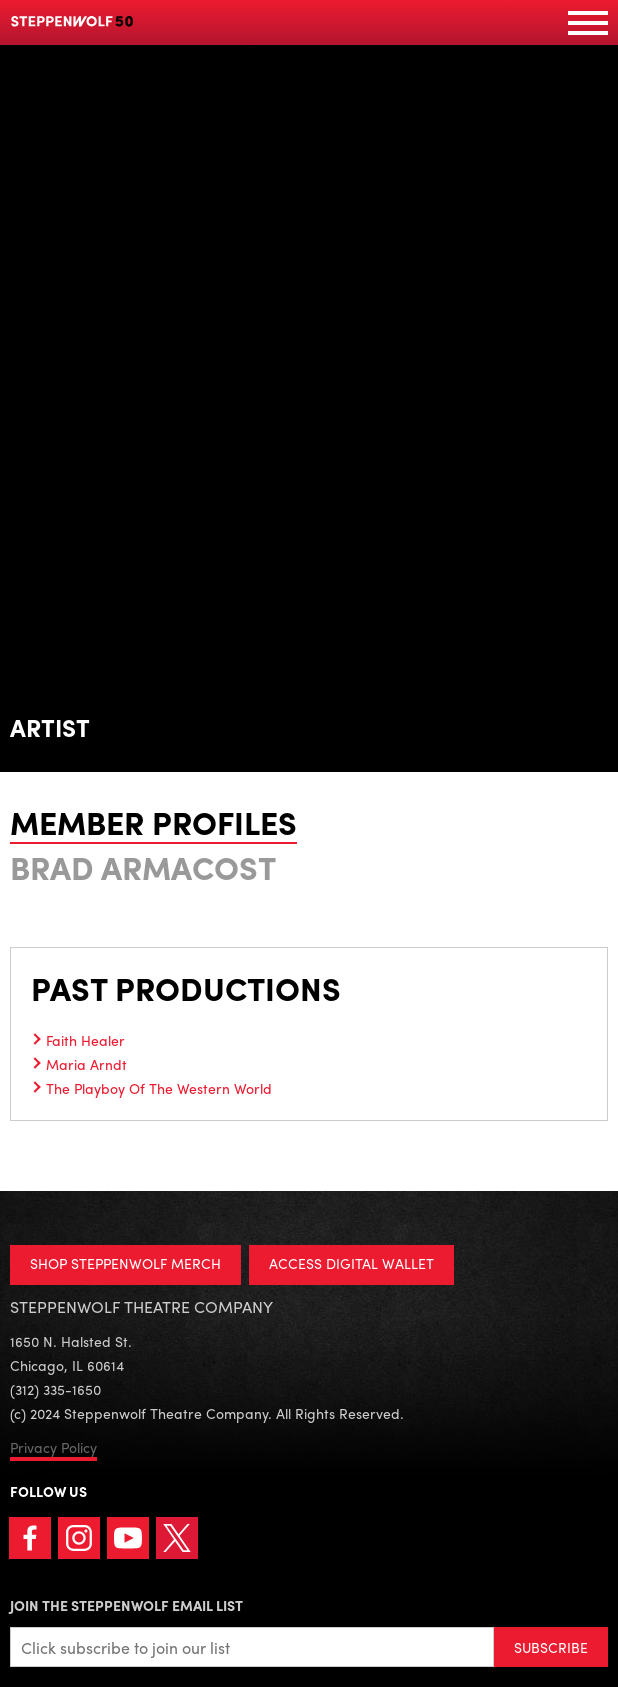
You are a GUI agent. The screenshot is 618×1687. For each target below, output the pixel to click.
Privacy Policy (53, 1447)
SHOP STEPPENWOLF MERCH (125, 1263)
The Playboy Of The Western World (159, 1088)
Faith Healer (85, 1040)
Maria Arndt (86, 1064)
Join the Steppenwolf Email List (126, 1605)
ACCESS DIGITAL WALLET (351, 1263)
